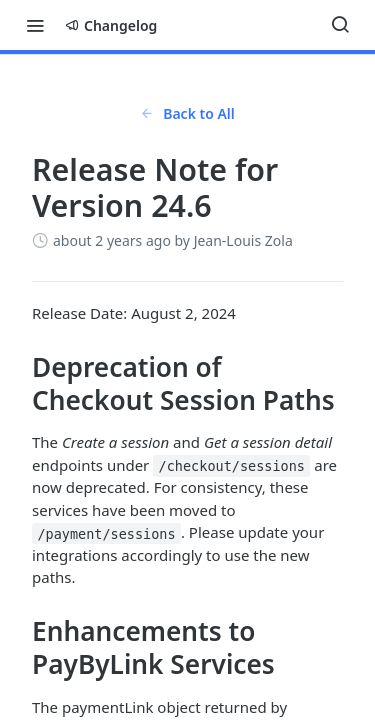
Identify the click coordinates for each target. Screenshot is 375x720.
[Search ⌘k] (340, 25)
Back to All (187, 113)
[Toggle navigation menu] (35, 25)
